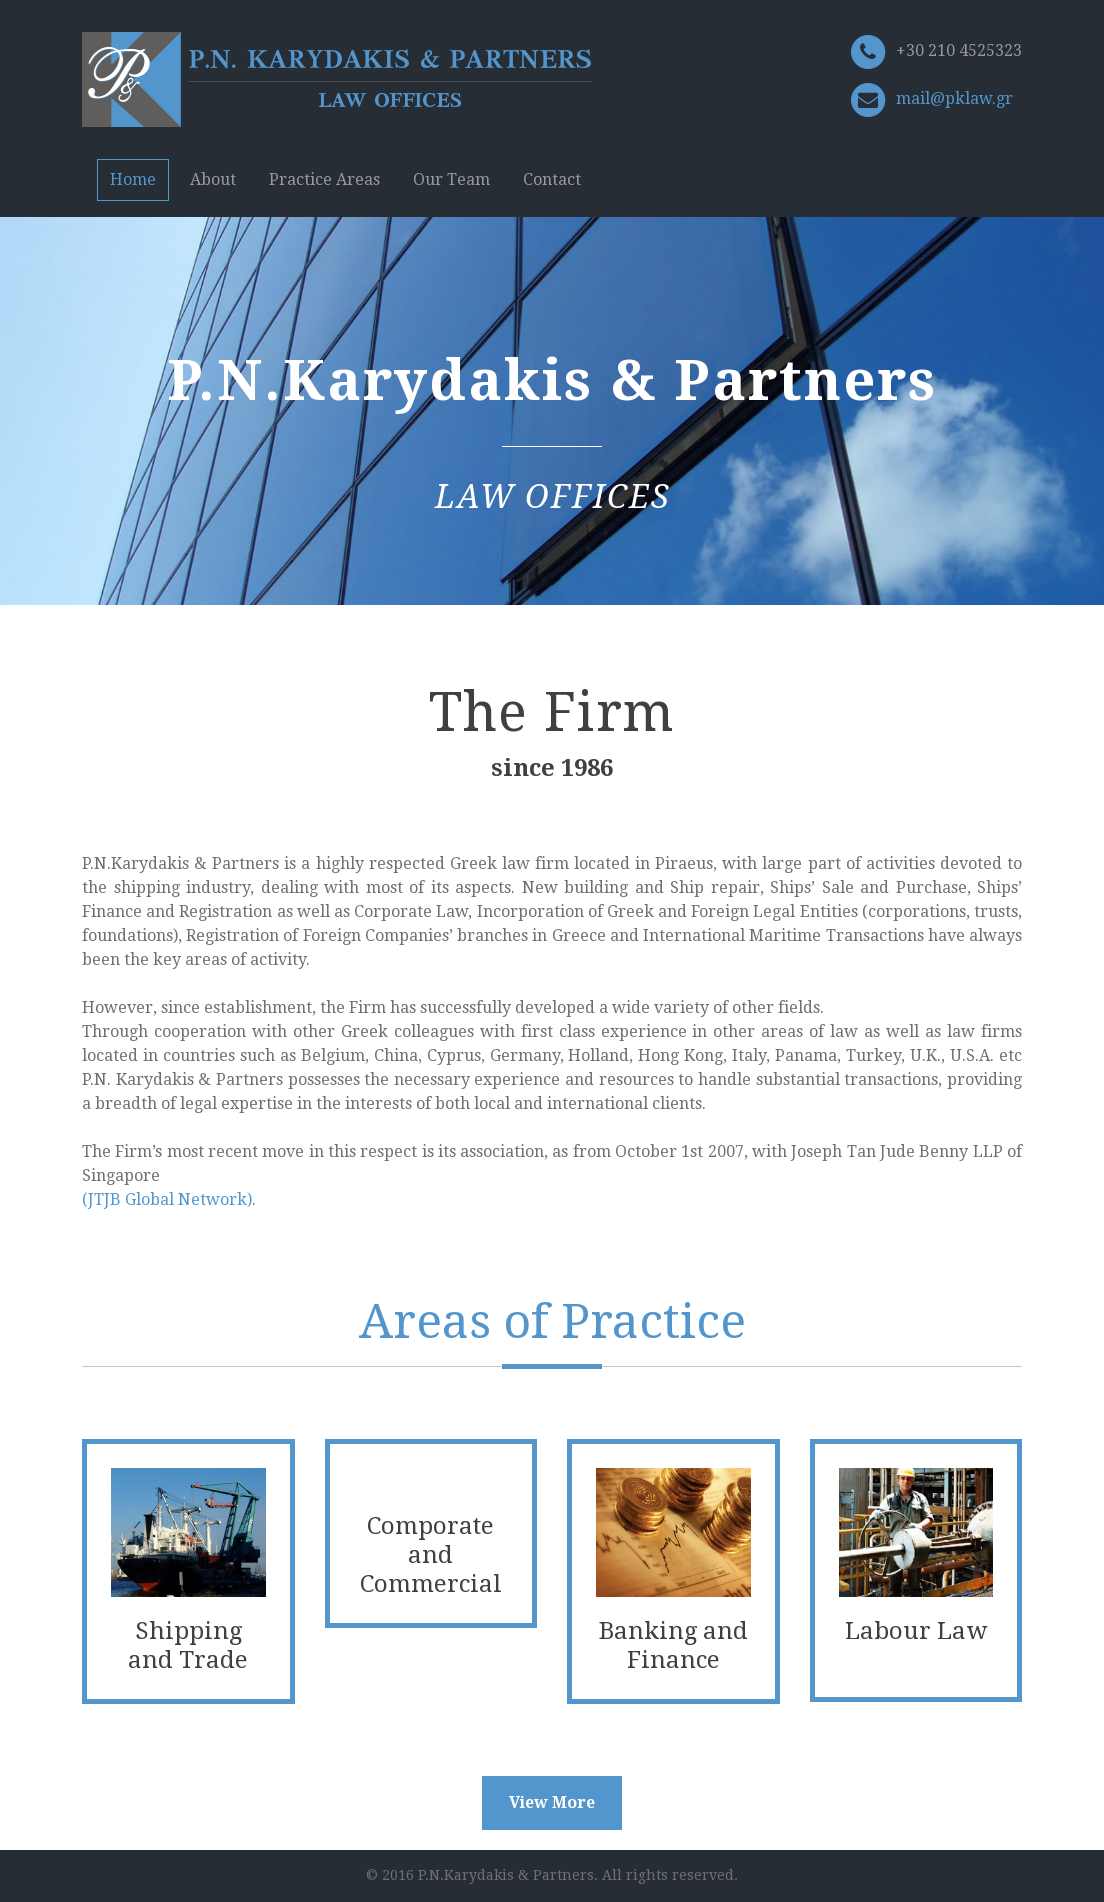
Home (133, 179)
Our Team (451, 179)
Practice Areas (324, 179)
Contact (552, 179)
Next (1069, 429)
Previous (34, 429)
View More (552, 1802)
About (213, 179)
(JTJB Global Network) (167, 1199)
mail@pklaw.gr (954, 98)
